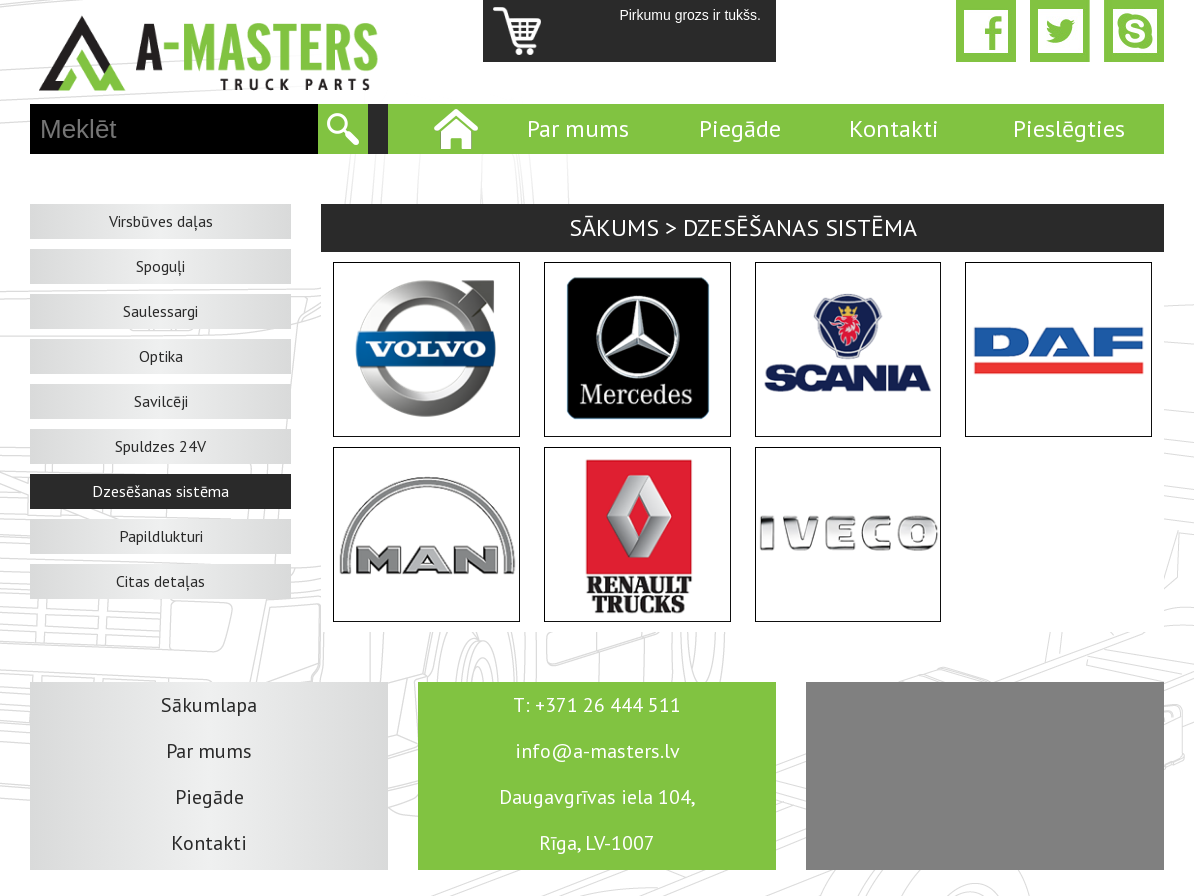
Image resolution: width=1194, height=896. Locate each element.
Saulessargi (160, 311)
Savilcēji (161, 401)
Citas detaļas (160, 581)
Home (454, 129)
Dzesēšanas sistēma (160, 491)
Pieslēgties (1069, 128)
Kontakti (894, 128)
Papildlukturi (161, 536)
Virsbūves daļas (161, 221)
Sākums (614, 227)
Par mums (578, 128)
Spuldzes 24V (160, 446)
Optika (161, 356)
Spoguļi (160, 266)
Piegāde (740, 128)
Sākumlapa (209, 705)
